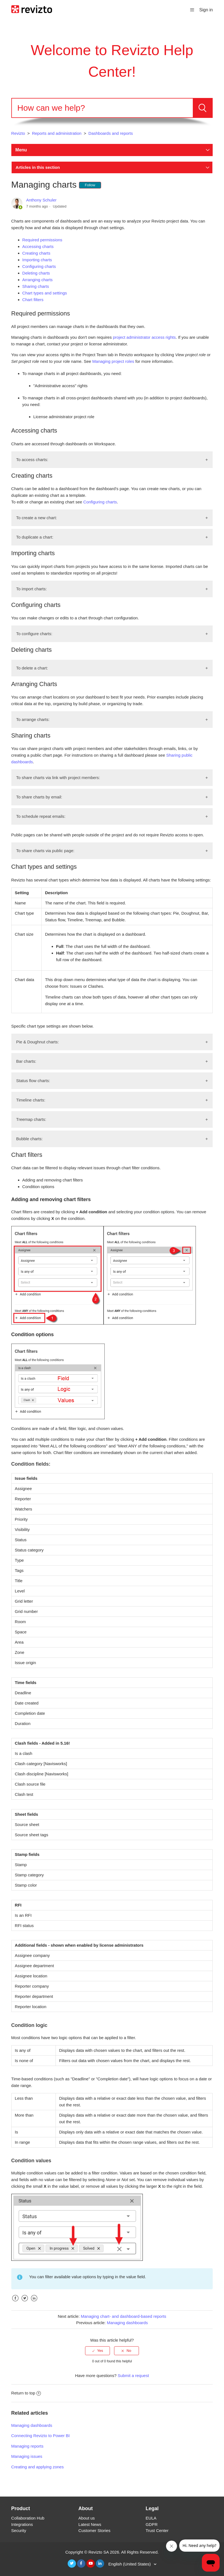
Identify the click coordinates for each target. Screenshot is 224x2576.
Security (18, 2530)
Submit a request (133, 2375)
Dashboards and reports (110, 133)
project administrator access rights (144, 337)
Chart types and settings (44, 293)
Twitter (25, 2302)
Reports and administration (56, 133)
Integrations (22, 2524)
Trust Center (157, 2530)
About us (86, 2518)
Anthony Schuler (41, 200)
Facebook (15, 2302)
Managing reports (27, 2446)
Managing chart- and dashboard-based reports (123, 2316)
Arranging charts (37, 279)
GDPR (151, 2524)
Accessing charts (38, 246)
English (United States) (130, 2564)
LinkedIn (34, 2302)
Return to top (26, 2393)
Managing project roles (113, 361)
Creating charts (36, 253)
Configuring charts (39, 266)
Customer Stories (94, 2530)
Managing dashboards (127, 2322)
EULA (151, 2518)
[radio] (97, 2350)
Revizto (18, 133)
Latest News (89, 2524)
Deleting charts (36, 273)
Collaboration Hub (27, 2518)
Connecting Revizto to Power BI (40, 2435)
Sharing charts (35, 286)
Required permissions (42, 239)
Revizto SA (98, 2552)
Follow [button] (90, 185)
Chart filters (33, 299)
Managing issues (27, 2456)
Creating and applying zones (37, 2466)
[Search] (102, 108)
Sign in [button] (206, 9)
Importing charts (37, 259)
